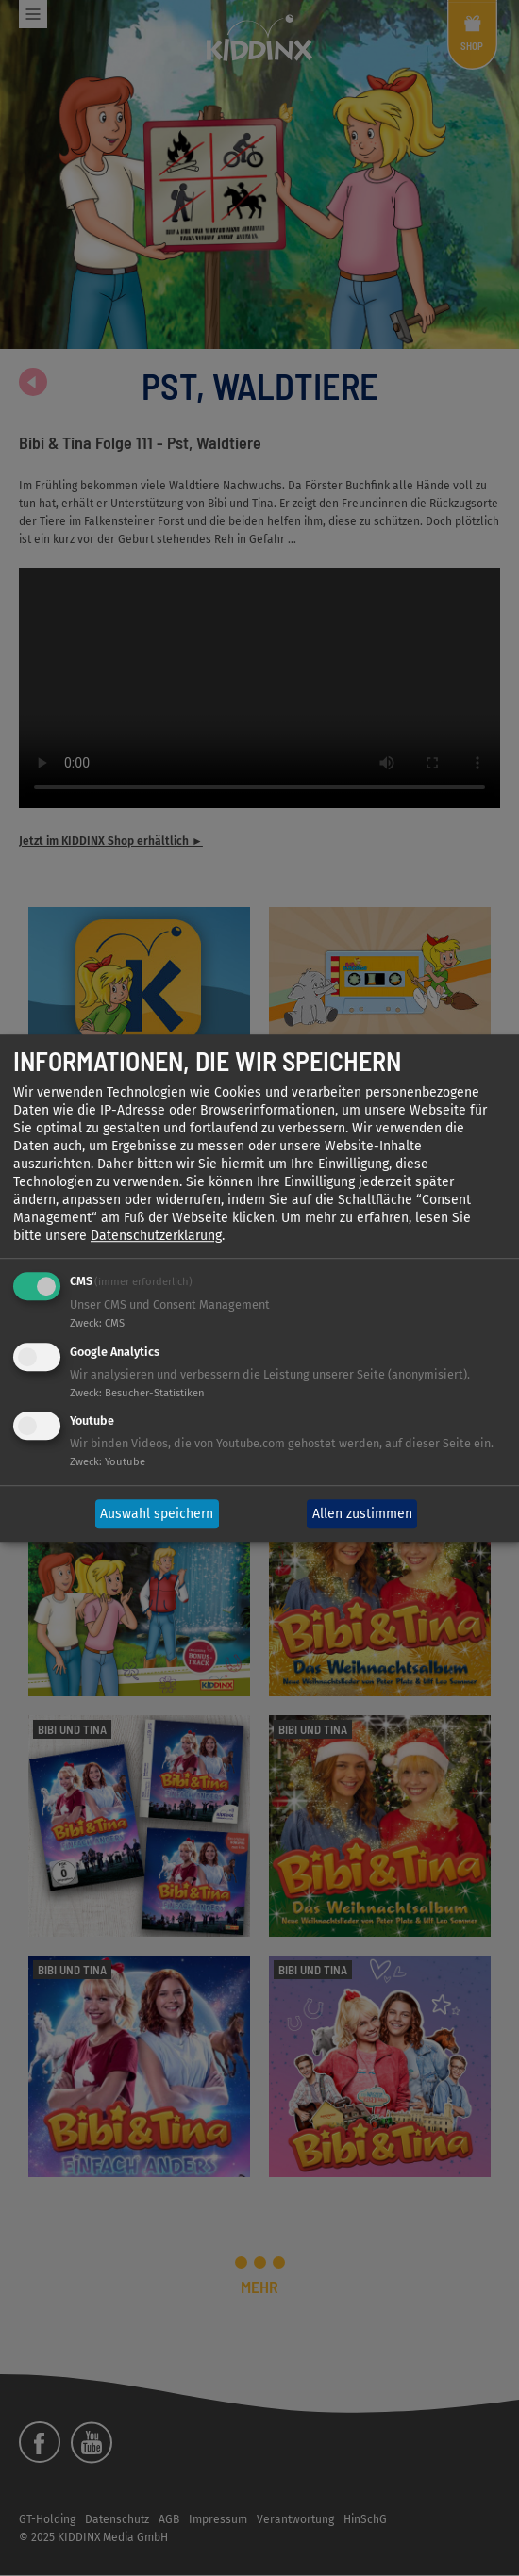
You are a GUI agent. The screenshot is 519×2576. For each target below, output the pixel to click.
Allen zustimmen (362, 1514)
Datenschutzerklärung (156, 1236)
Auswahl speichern (156, 1514)
